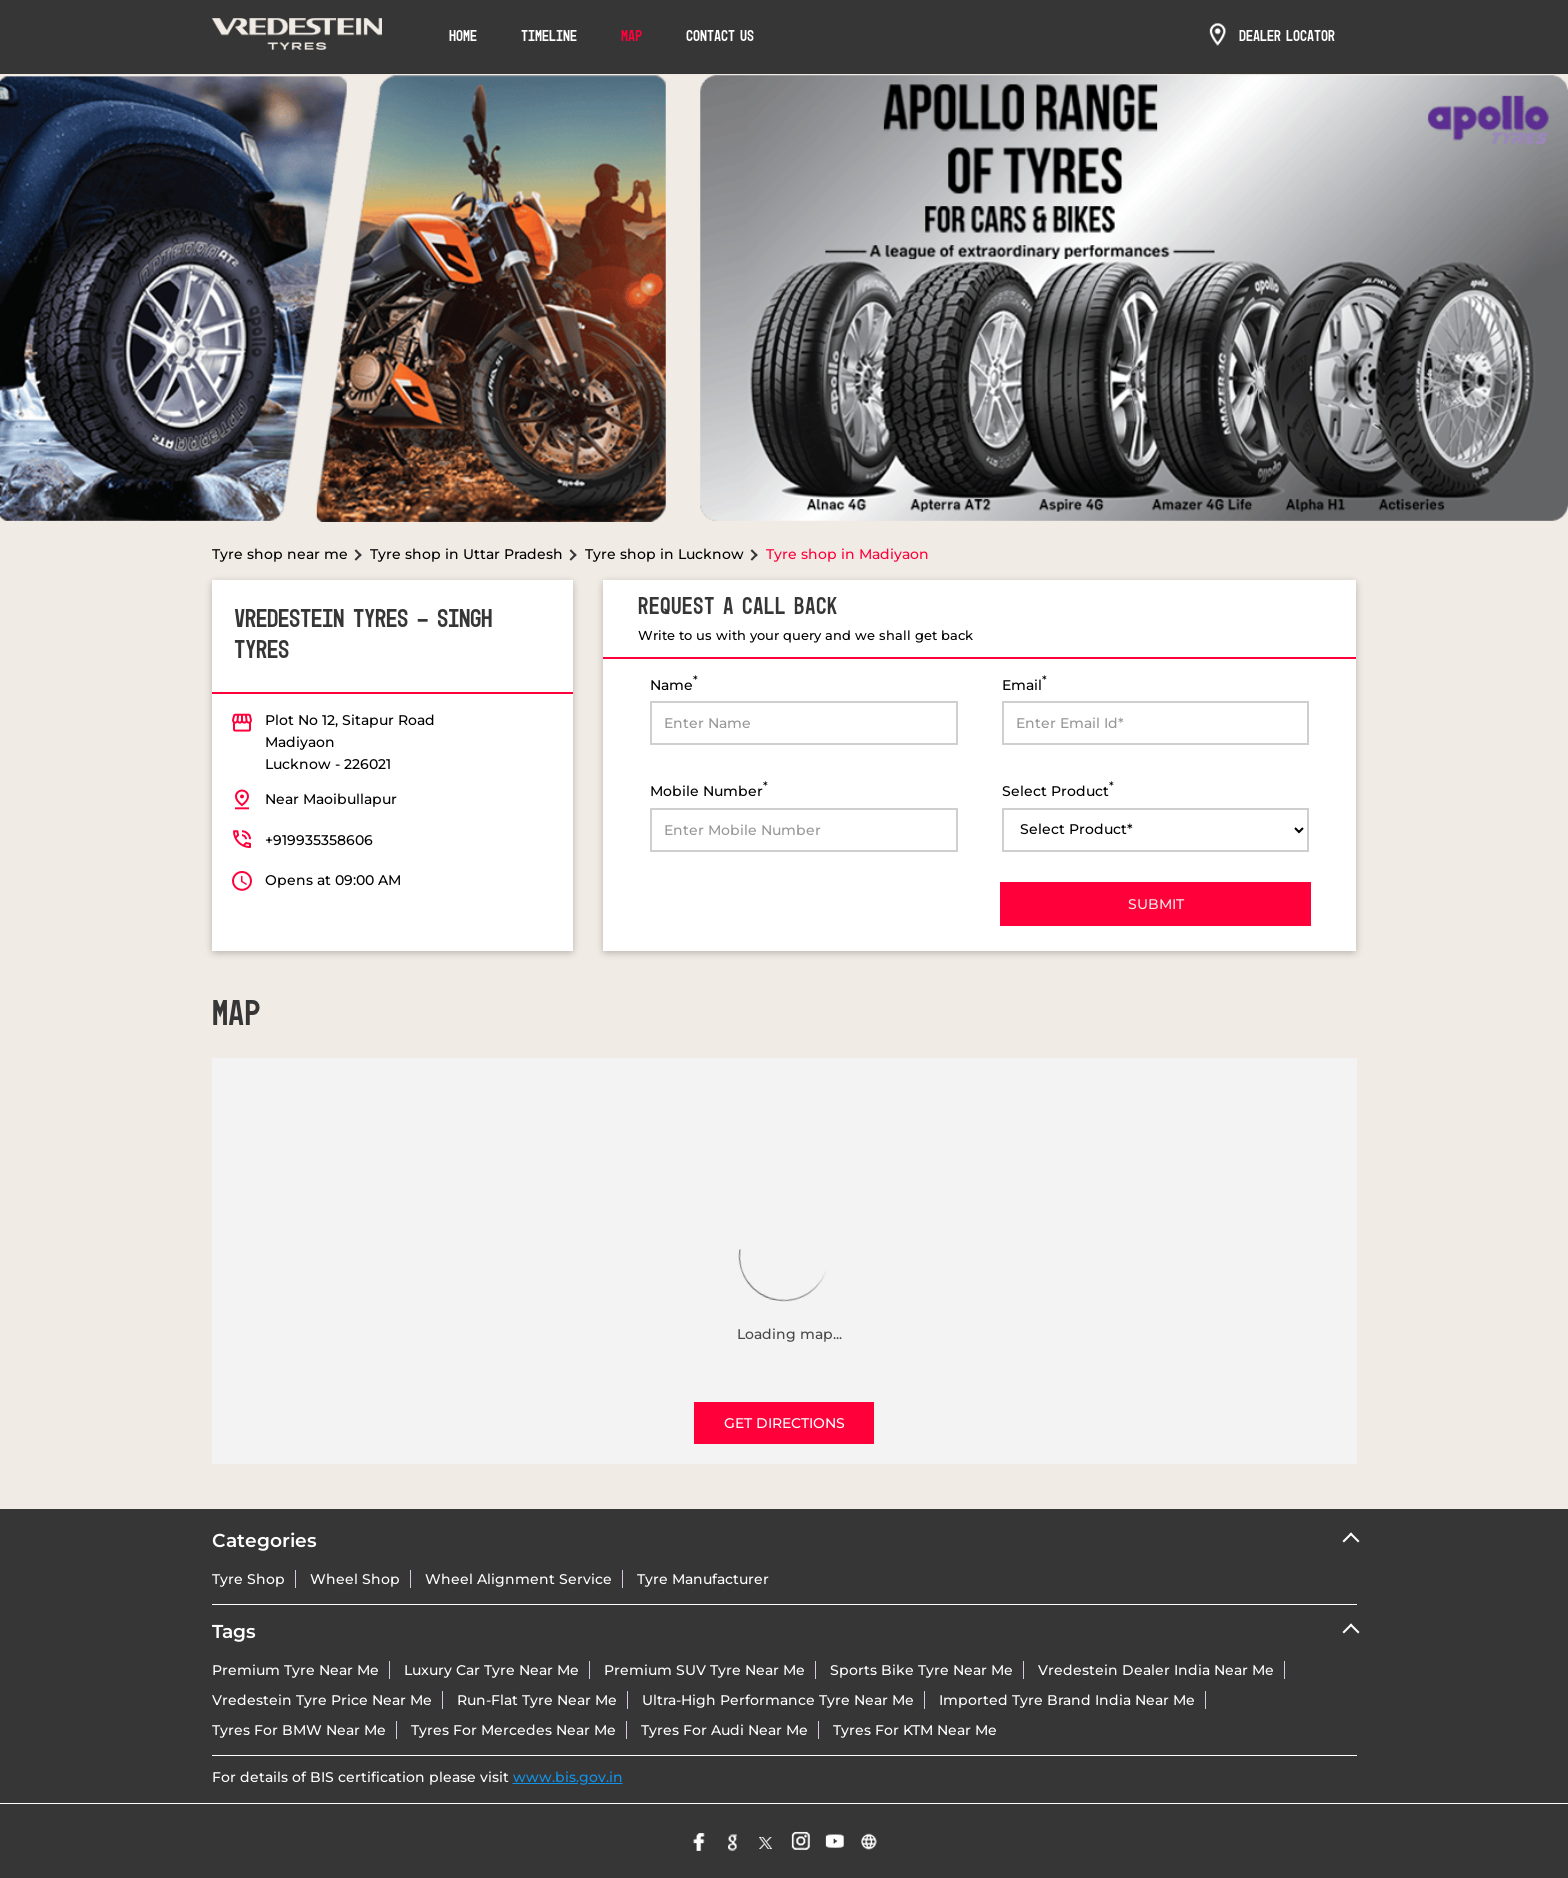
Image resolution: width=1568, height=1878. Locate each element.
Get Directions (784, 1423)
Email (1024, 683)
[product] (1156, 830)
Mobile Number (709, 789)
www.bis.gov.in (568, 1777)
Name (674, 683)
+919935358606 (319, 840)
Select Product (1058, 789)
